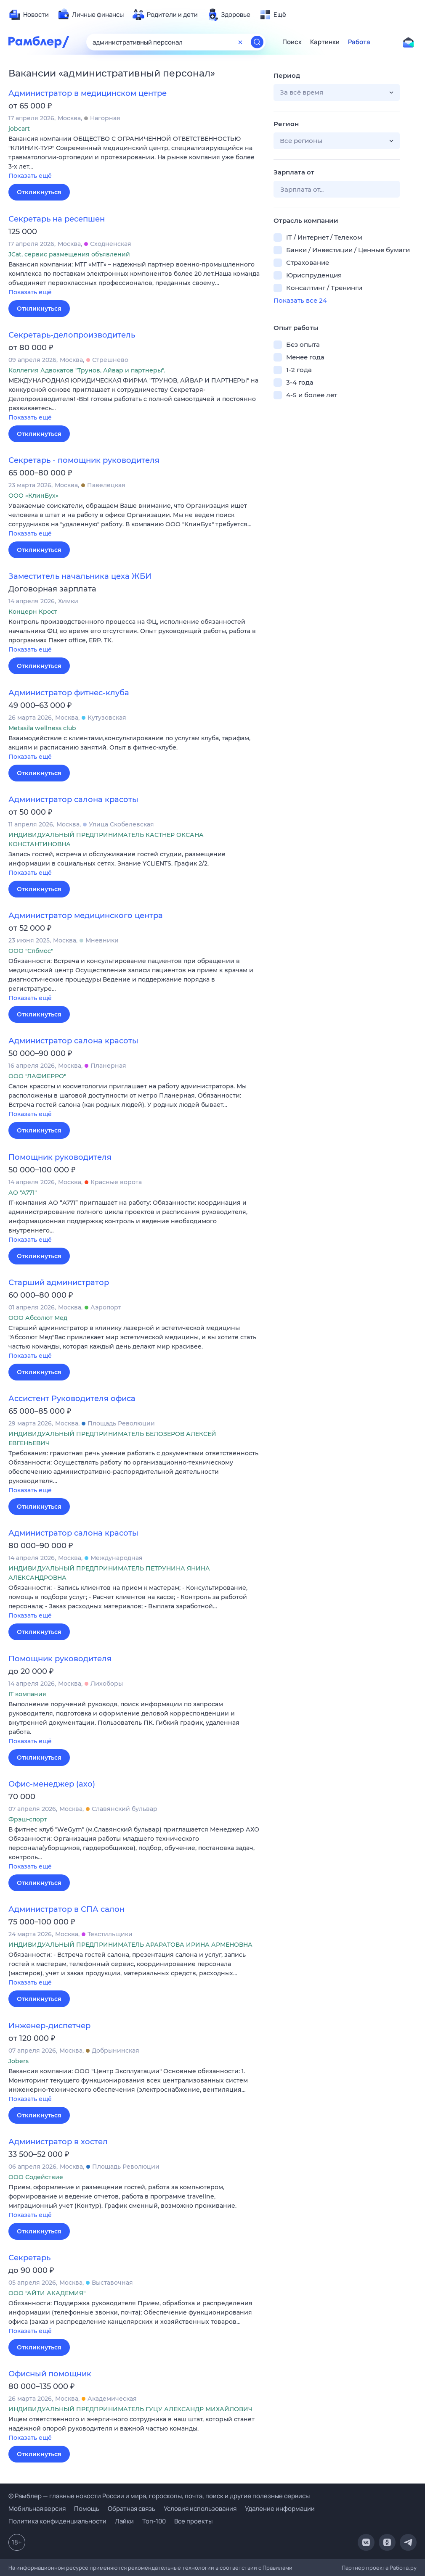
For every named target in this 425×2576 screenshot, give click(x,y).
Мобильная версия (37, 2508)
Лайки (124, 2521)
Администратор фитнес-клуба (68, 692)
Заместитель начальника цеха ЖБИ (79, 576)
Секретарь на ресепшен (56, 219)
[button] (134, 158)
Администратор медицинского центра (85, 915)
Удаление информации (280, 2508)
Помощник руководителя (60, 1157)
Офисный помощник (49, 2373)
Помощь (86, 2508)
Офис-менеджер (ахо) (51, 1784)
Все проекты (193, 2521)
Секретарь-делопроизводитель (71, 335)
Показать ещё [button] (30, 175)
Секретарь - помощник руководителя (83, 460)
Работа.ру (403, 2567)
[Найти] (257, 42)
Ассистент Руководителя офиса (71, 1398)
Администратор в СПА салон (66, 1909)
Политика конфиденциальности (57, 2521)
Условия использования (200, 2508)
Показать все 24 (300, 300)
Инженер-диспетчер (49, 2025)
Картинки (325, 42)
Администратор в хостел (58, 2141)
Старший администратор (58, 1282)
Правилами (277, 2567)
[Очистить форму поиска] (240, 42)
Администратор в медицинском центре (87, 93)
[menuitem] (28, 14)
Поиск (292, 42)
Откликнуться (39, 192)
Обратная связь (131, 2508)
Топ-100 (154, 2521)
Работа (359, 42)
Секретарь (29, 2257)
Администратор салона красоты (73, 799)
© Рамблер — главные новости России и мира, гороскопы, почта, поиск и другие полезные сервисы (159, 2496)
